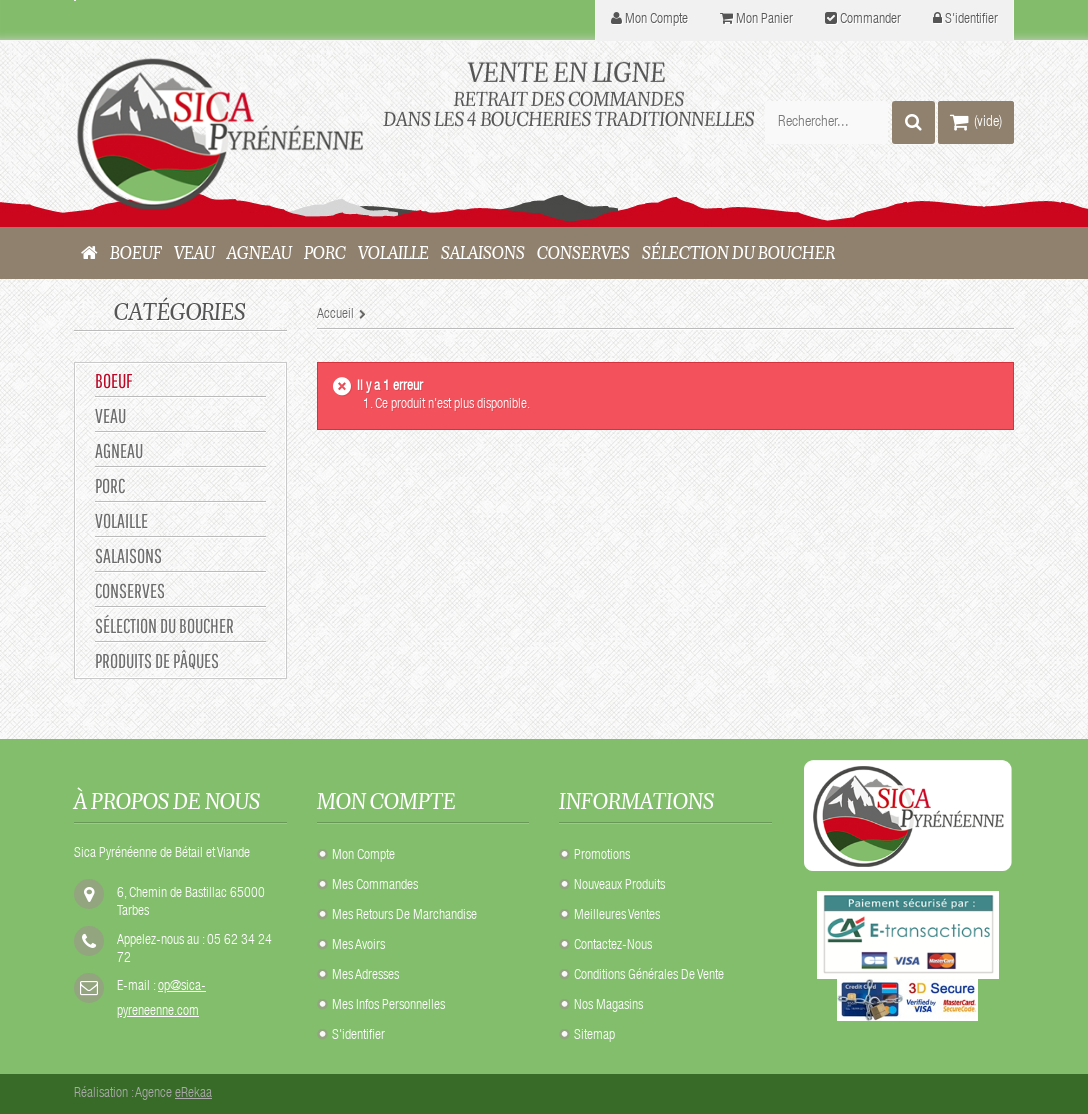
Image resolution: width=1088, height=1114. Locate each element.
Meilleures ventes (617, 916)
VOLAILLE (121, 520)
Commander (870, 20)
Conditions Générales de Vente (649, 976)
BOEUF (113, 380)
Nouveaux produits (619, 886)
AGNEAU (119, 450)
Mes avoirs (358, 946)
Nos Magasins (608, 1006)
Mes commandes (375, 886)
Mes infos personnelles (388, 1006)
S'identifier (971, 20)
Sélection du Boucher (164, 625)
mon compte (656, 20)
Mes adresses (365, 976)
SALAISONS (128, 555)
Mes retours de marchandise (404, 916)
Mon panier (764, 20)
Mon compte (363, 856)
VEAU (110, 415)
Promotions (602, 856)
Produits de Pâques (157, 660)
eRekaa (193, 1094)
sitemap (594, 1036)
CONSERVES (130, 590)
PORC (110, 485)
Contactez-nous (613, 946)
